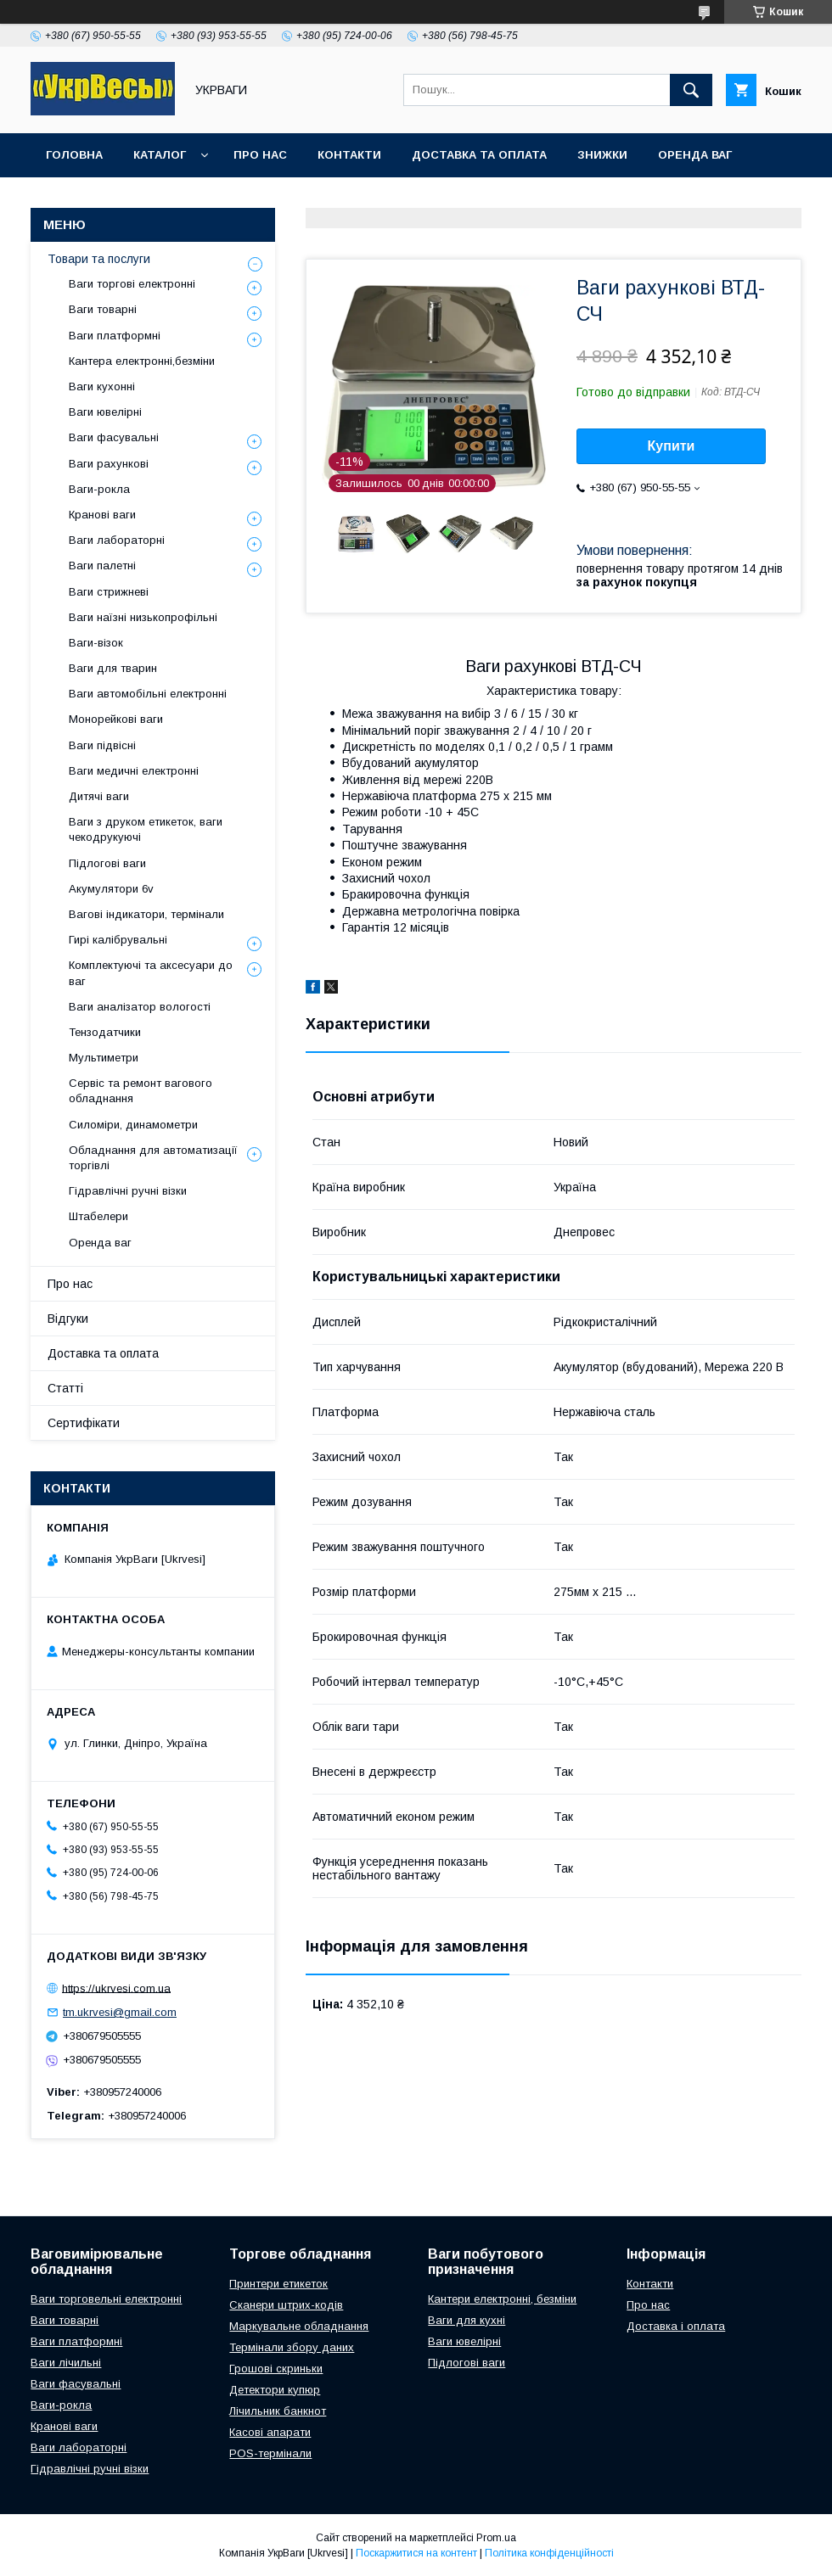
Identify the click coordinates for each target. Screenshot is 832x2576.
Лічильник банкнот (277, 2411)
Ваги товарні (103, 309)
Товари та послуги (99, 259)
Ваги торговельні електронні (106, 2299)
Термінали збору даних (291, 2347)
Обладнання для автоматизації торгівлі (153, 1158)
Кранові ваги (102, 514)
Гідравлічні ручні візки (128, 1190)
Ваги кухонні (102, 386)
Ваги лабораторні (117, 540)
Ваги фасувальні (114, 437)
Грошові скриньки (276, 2368)
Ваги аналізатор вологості (140, 1006)
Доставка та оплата (479, 154)
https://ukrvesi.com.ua (116, 1987)
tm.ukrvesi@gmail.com (120, 2012)
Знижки (602, 154)
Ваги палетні (102, 565)
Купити (671, 446)
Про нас (260, 154)
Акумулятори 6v (111, 888)
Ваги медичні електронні (134, 770)
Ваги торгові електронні (132, 283)
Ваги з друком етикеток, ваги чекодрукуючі (145, 829)
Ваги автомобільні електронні (148, 693)
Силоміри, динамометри (133, 1124)
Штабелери (98, 1216)
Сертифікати (84, 1423)
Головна (74, 154)
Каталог (159, 154)
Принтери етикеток (278, 2283)
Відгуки (68, 1318)
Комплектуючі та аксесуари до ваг (151, 973)
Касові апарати (270, 2432)
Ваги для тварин (113, 668)
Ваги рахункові (109, 463)
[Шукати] (691, 90)
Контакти (349, 154)
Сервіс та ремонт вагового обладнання (140, 1091)
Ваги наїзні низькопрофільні (143, 617)
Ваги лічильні (66, 2362)
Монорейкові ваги (116, 719)
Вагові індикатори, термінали (146, 914)
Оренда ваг (695, 154)
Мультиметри (103, 1057)
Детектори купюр (274, 2389)
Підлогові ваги (107, 863)
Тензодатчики (105, 1032)
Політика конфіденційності (549, 2553)
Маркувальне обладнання (298, 2326)
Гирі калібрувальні (118, 939)
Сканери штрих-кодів (286, 2305)
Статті (65, 1388)
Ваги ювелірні (105, 412)
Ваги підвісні (102, 745)
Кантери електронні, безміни (502, 2299)
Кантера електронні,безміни (142, 361)
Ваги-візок (96, 642)
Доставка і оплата (676, 2326)
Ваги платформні (114, 335)
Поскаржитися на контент (416, 2553)
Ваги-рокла (99, 489)
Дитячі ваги (99, 796)
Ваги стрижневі (109, 591)
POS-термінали (270, 2453)
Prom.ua (496, 2538)
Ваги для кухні (466, 2320)
